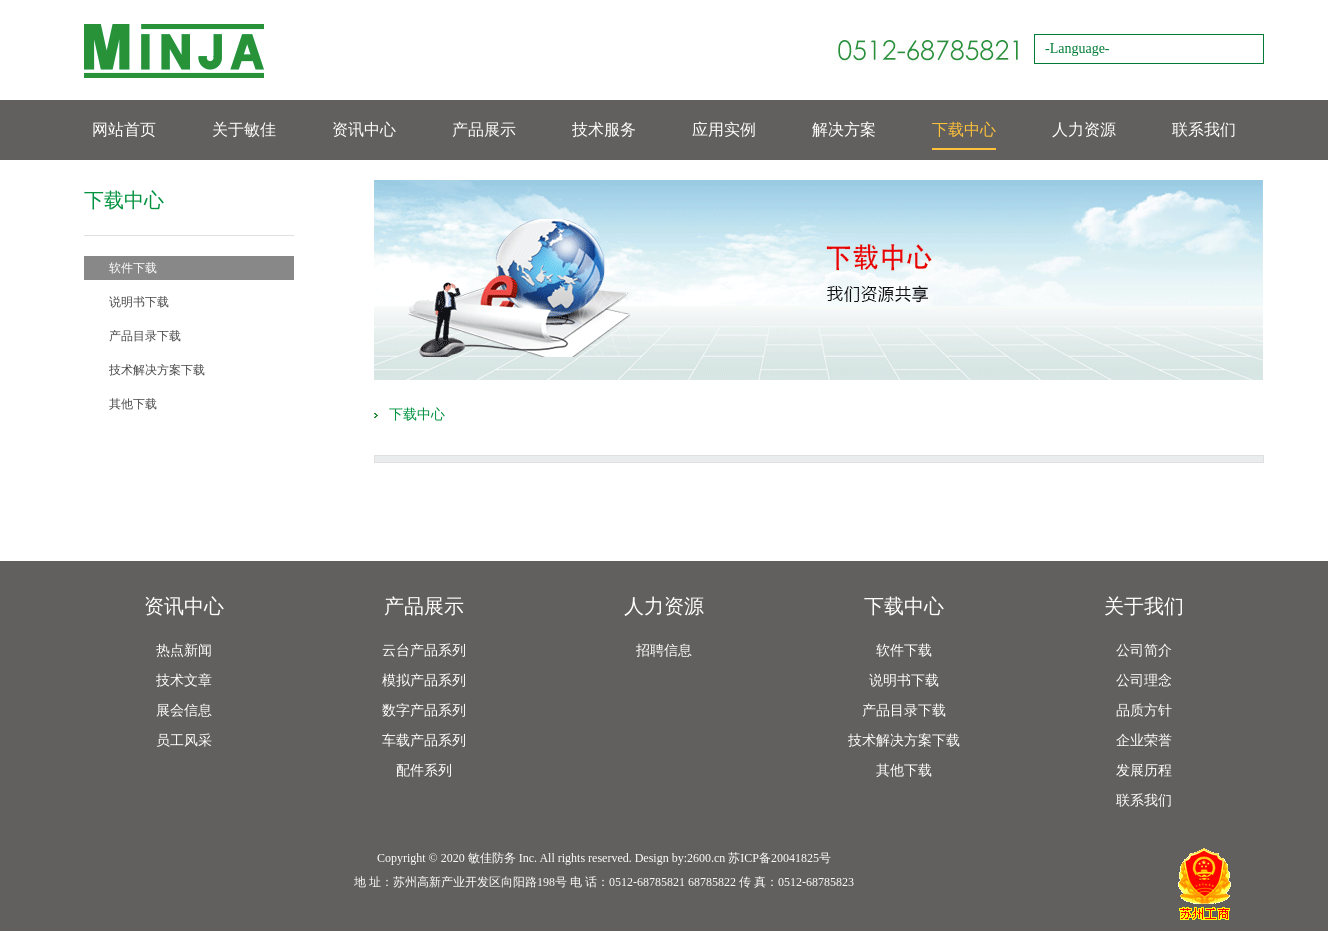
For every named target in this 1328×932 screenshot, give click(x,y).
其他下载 (133, 404)
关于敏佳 (244, 129)
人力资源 (1084, 129)
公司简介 (1144, 650)
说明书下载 (139, 302)
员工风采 (184, 740)
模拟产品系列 (424, 680)
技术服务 (604, 129)
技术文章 (184, 680)
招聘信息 (664, 650)
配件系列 (424, 770)
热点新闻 (184, 650)
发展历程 (1144, 770)
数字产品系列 (424, 710)
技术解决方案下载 (157, 370)
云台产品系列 (424, 650)
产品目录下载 (145, 336)
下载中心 (964, 129)
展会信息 (184, 710)
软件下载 (133, 268)
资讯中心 (364, 129)
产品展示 (484, 129)
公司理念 (1144, 680)
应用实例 (724, 129)
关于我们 (1144, 606)
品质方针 (1144, 710)
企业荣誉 (1144, 740)
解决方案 (844, 129)
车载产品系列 (424, 740)
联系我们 (1204, 129)
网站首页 (124, 129)
